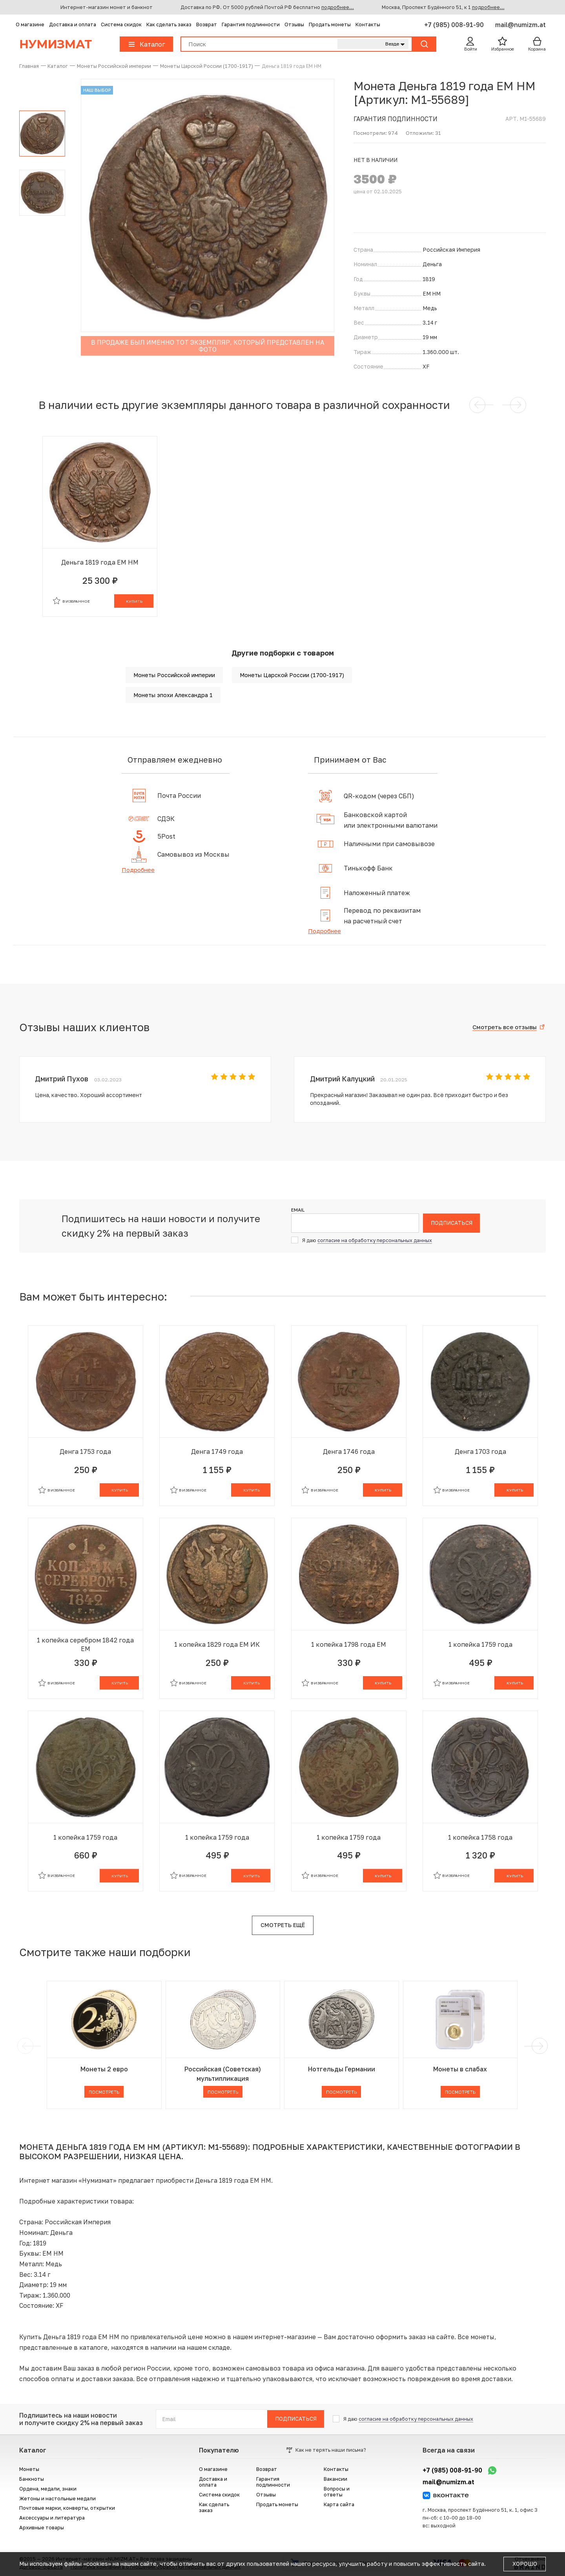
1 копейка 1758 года (480, 1837)
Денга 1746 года (349, 1451)
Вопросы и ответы (337, 2492)
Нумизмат (55, 44)
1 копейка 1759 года (480, 1644)
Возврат (206, 24)
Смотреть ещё (283, 1925)
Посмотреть (104, 2092)
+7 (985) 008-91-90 (454, 25)
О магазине (30, 24)
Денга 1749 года (217, 1451)
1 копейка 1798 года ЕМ (348, 1644)
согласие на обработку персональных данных (374, 1240)
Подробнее (138, 869)
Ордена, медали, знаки (48, 2489)
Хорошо (524, 2564)
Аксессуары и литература (52, 2518)
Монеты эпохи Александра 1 (173, 695)
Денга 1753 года (85, 1451)
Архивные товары (41, 2528)
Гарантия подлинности (251, 24)
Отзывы (294, 24)
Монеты (29, 2469)
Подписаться (451, 1223)
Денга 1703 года (480, 1451)
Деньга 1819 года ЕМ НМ (100, 562)
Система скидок (121, 24)
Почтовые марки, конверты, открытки (67, 2508)
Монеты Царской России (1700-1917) (292, 675)
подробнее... (337, 7)
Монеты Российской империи (174, 675)
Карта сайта (339, 2504)
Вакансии (335, 2479)
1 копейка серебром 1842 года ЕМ (85, 1644)
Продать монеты (330, 24)
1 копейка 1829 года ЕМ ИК (217, 1644)
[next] (538, 2045)
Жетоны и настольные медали (57, 2499)
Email (297, 1210)
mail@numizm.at (520, 25)
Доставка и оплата (72, 24)
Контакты (367, 24)
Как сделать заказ (168, 24)
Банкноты (31, 2479)
